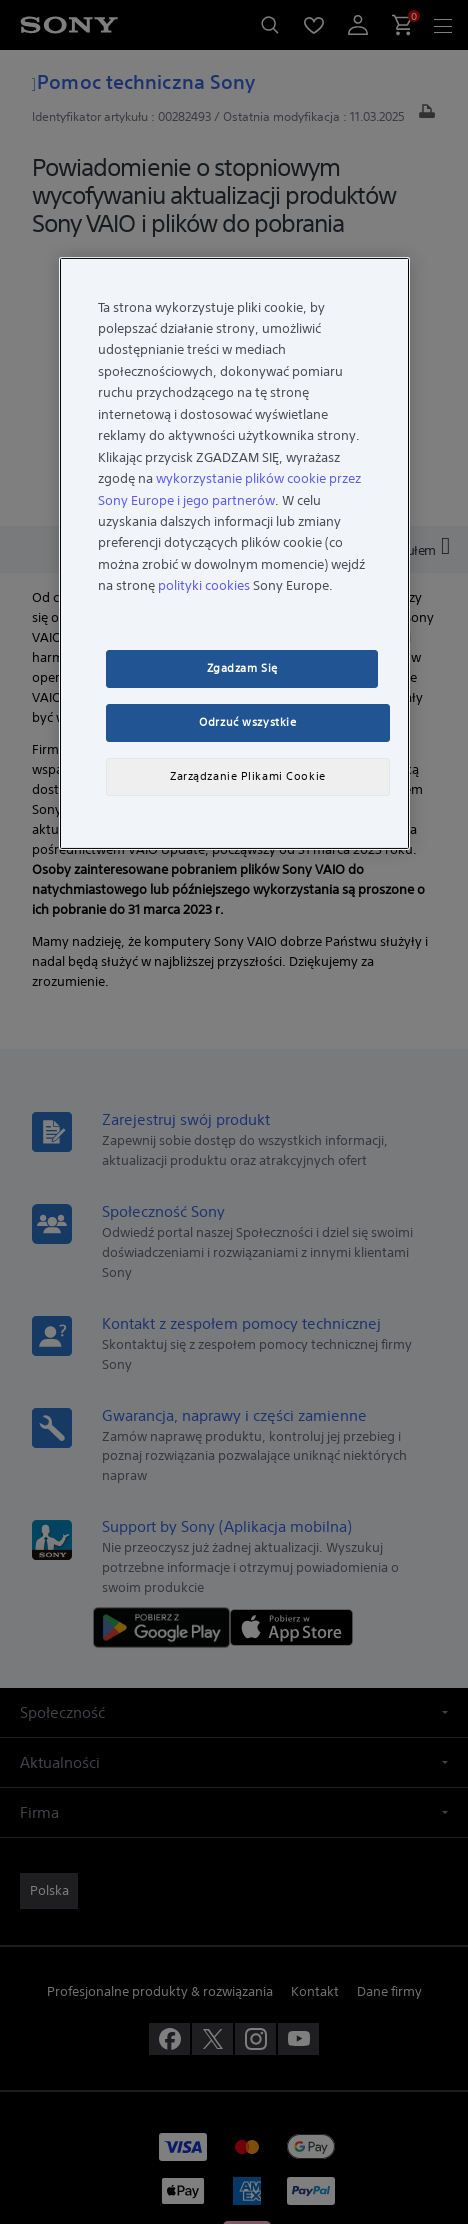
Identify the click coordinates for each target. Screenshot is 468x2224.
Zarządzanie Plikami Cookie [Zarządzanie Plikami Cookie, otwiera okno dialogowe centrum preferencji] (248, 776)
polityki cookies (204, 585)
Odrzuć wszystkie (247, 722)
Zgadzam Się (242, 668)
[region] (234, 552)
